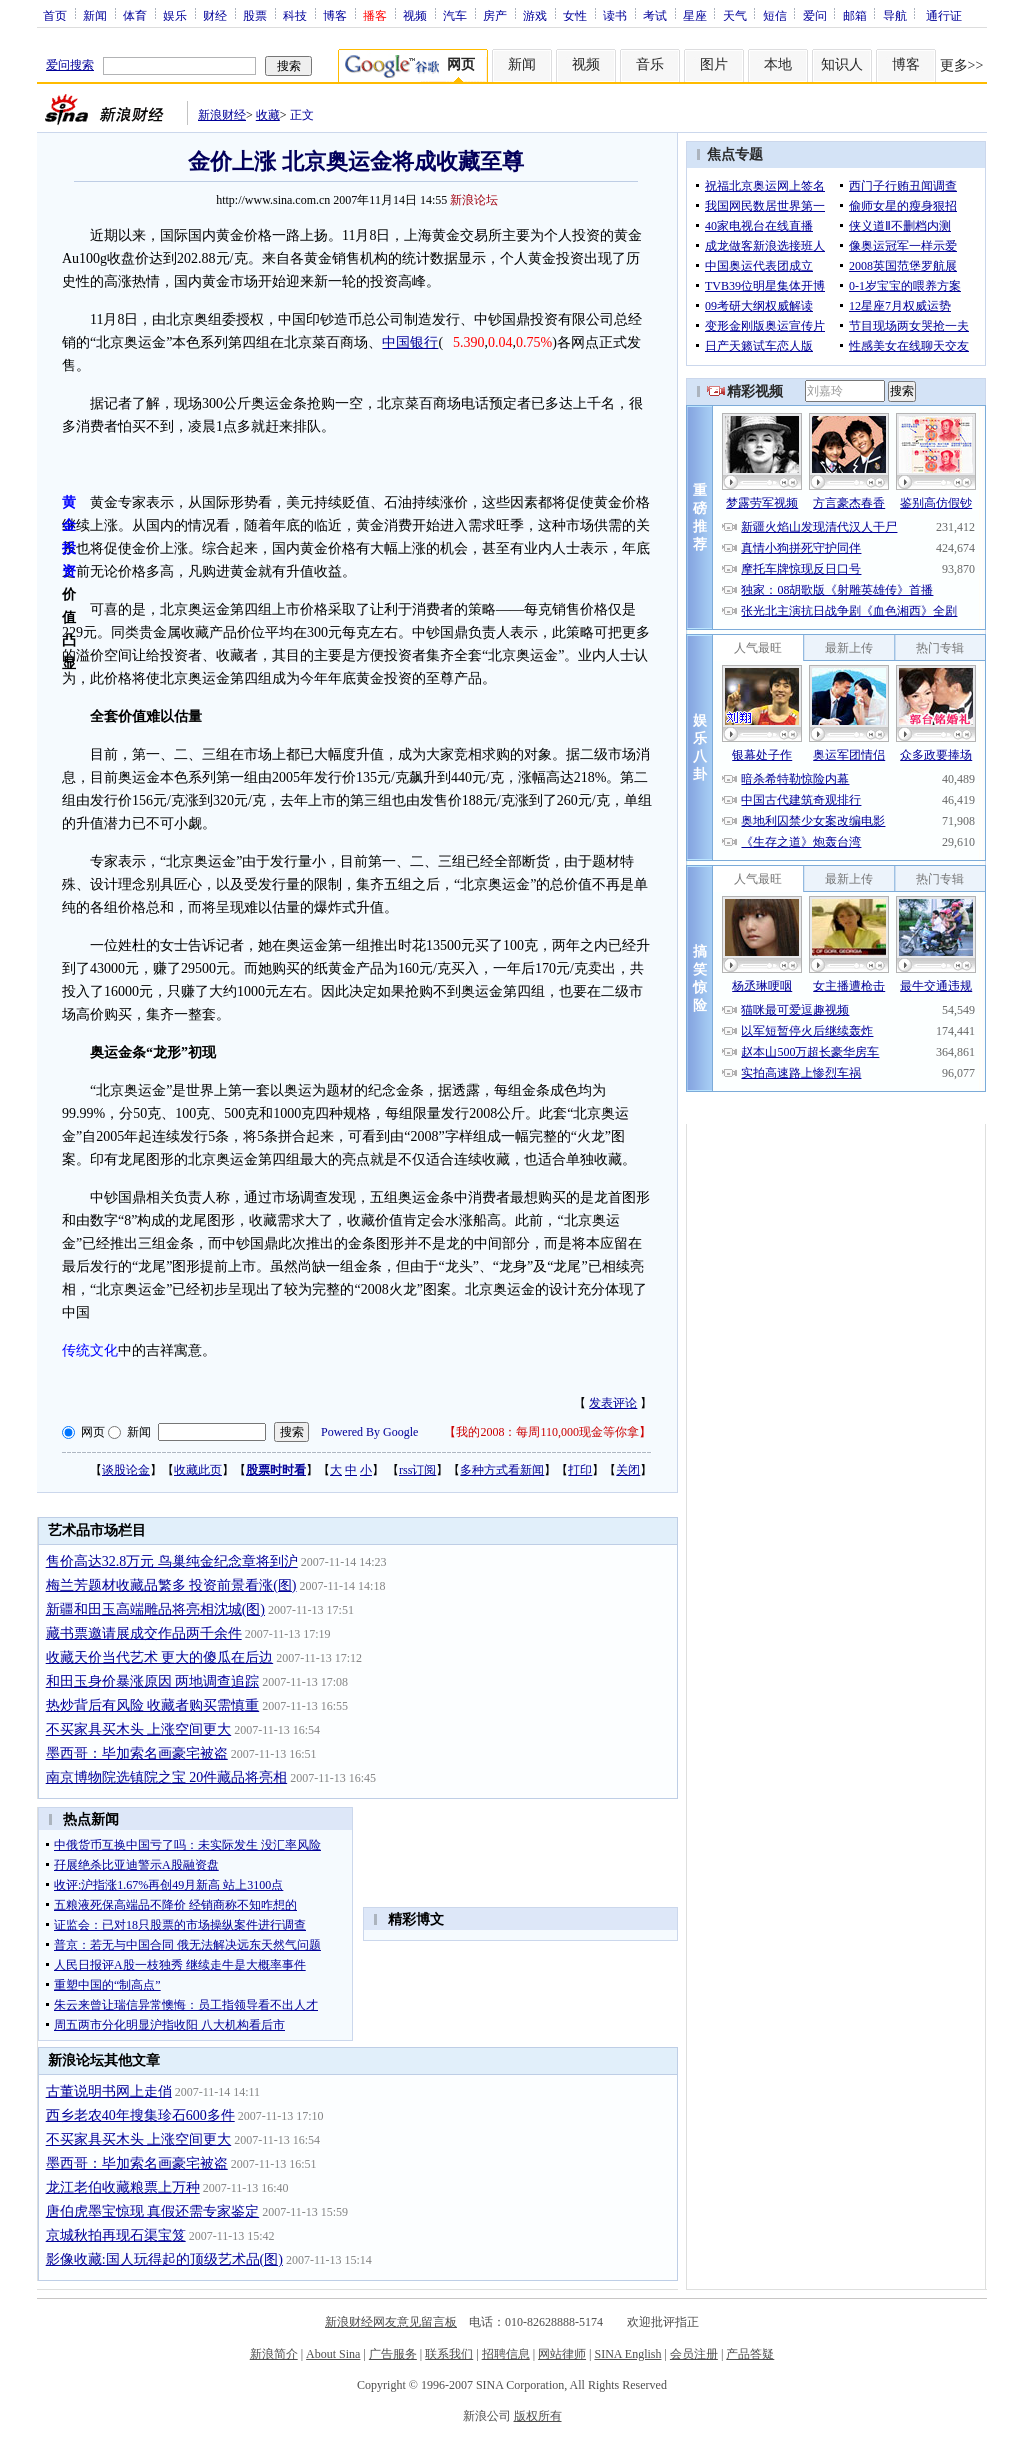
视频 (415, 15)
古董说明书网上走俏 (109, 2091)
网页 (93, 1432)
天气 (735, 15)
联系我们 (449, 2354)
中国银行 (410, 342)
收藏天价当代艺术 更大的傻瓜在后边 (160, 1657)
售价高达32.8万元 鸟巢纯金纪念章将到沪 (172, 1561)
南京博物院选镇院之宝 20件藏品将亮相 (167, 1777)
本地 (778, 64)
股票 (255, 15)
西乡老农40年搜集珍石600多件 (140, 2115)
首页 (55, 15)
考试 (655, 15)
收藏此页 (198, 1470)
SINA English (627, 2354)
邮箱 (855, 15)
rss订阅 (417, 1470)
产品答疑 (750, 2354)
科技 (295, 15)
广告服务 (393, 2354)
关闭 (628, 1470)
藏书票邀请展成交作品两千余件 (144, 1633)
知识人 (842, 64)
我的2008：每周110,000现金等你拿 (547, 1432)
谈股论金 (126, 1470)
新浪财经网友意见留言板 (391, 2322)
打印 (580, 1470)
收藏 (268, 115)
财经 (215, 15)
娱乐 (175, 15)
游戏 (535, 15)
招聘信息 (506, 2354)
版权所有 (538, 2416)
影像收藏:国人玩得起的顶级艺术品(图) (164, 2259)
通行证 (944, 15)
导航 (895, 15)
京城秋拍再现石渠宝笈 (116, 2235)
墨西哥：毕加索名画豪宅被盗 (137, 1753)
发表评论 (613, 1403)
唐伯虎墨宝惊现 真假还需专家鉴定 (153, 2211)
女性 (575, 15)
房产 (495, 15)
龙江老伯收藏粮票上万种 (123, 2187)
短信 (775, 15)
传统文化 (90, 1350)
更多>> (962, 65)
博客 (335, 15)
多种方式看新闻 (502, 1470)
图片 (714, 64)
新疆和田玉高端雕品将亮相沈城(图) (155, 1609)
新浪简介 (274, 2354)
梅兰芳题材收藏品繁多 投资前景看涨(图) (171, 1585)
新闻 (95, 15)
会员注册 (694, 2354)
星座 (695, 15)
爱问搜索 (70, 65)
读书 (615, 15)
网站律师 (562, 2354)
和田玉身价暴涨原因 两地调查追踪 (153, 1681)
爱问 (815, 15)
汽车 (455, 15)
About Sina (333, 2354)
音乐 (650, 64)
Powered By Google (369, 1432)
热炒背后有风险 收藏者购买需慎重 (153, 1705)
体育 (135, 15)
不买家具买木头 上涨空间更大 (139, 1729)
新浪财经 (222, 115)
